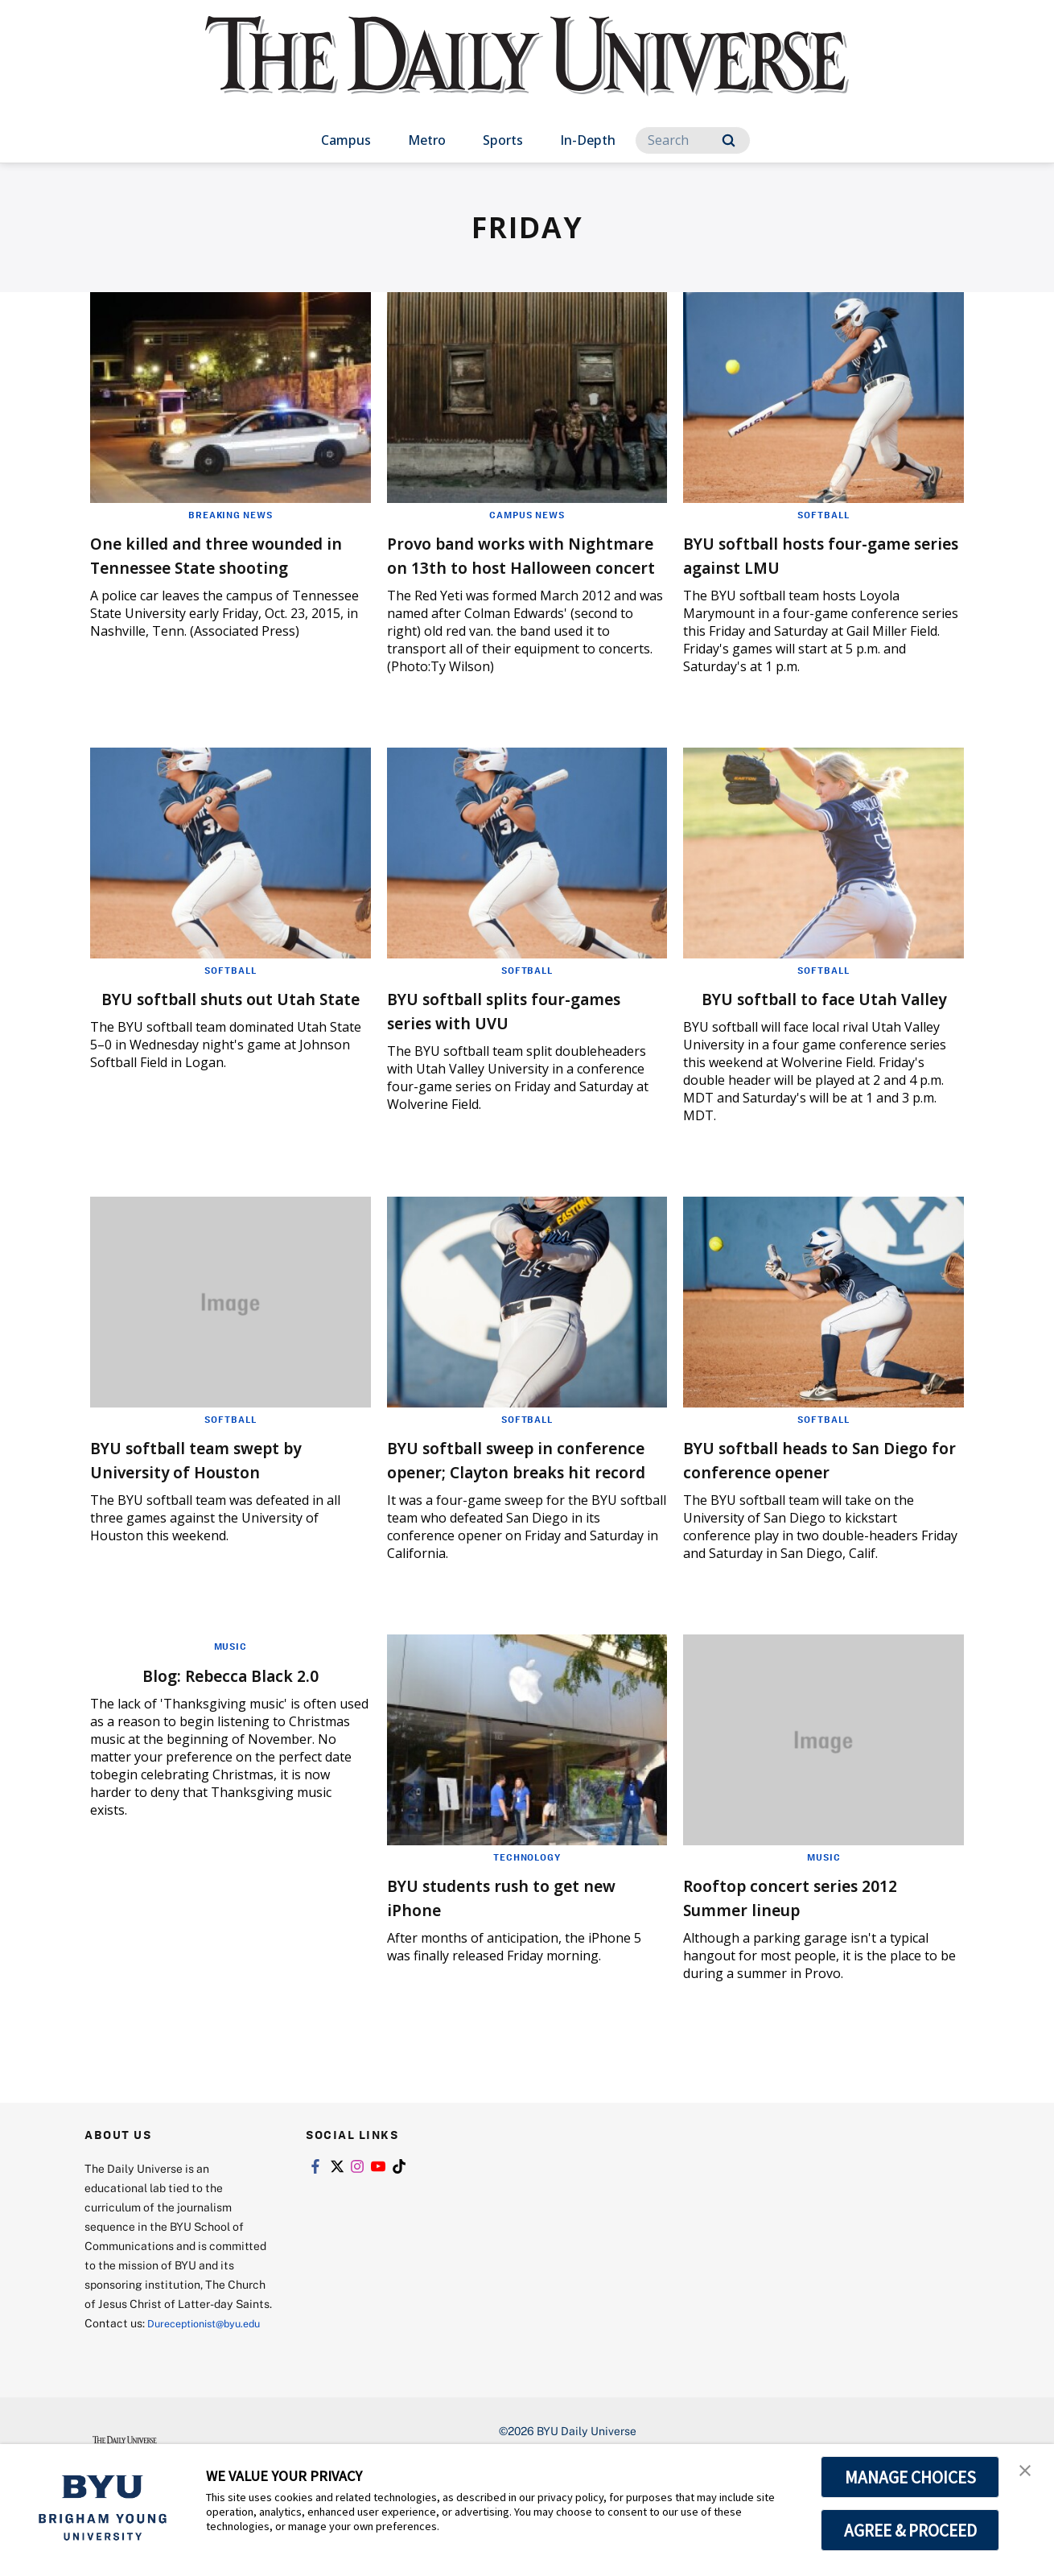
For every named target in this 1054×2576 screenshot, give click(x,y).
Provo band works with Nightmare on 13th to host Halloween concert (514, 566)
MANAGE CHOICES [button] (910, 2477)
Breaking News (230, 514)
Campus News (527, 514)
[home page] (527, 72)
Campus (346, 140)
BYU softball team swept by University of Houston (221, 1507)
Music (230, 1718)
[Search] (693, 140)
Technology (527, 1929)
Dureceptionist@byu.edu (149, 2414)
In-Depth (588, 140)
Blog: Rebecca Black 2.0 (230, 1746)
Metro (427, 140)
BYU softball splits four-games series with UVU (499, 1033)
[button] (1027, 2473)
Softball (823, 514)
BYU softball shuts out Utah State (223, 1033)
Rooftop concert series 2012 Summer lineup (814, 1968)
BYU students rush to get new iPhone (507, 1968)
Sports (503, 140)
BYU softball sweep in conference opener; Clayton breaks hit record (517, 1519)
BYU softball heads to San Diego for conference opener (818, 1507)
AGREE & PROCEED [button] (910, 2530)
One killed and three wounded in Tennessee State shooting (227, 566)
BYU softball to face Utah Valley (802, 1033)
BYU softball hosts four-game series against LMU (822, 554)
